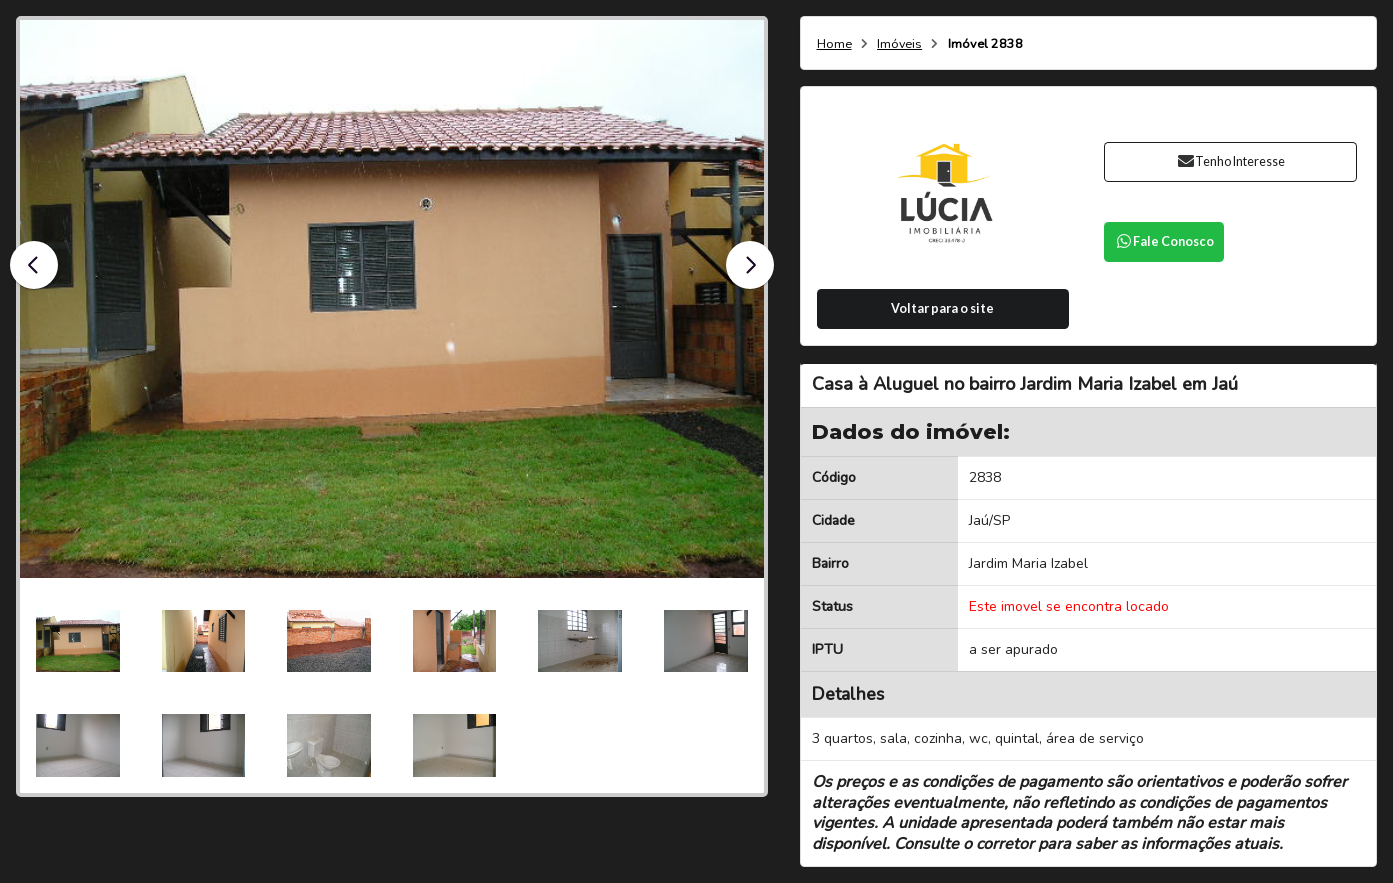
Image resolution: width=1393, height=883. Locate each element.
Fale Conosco (1164, 241)
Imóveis (899, 44)
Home (834, 44)
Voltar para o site (942, 308)
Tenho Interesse (1230, 161)
